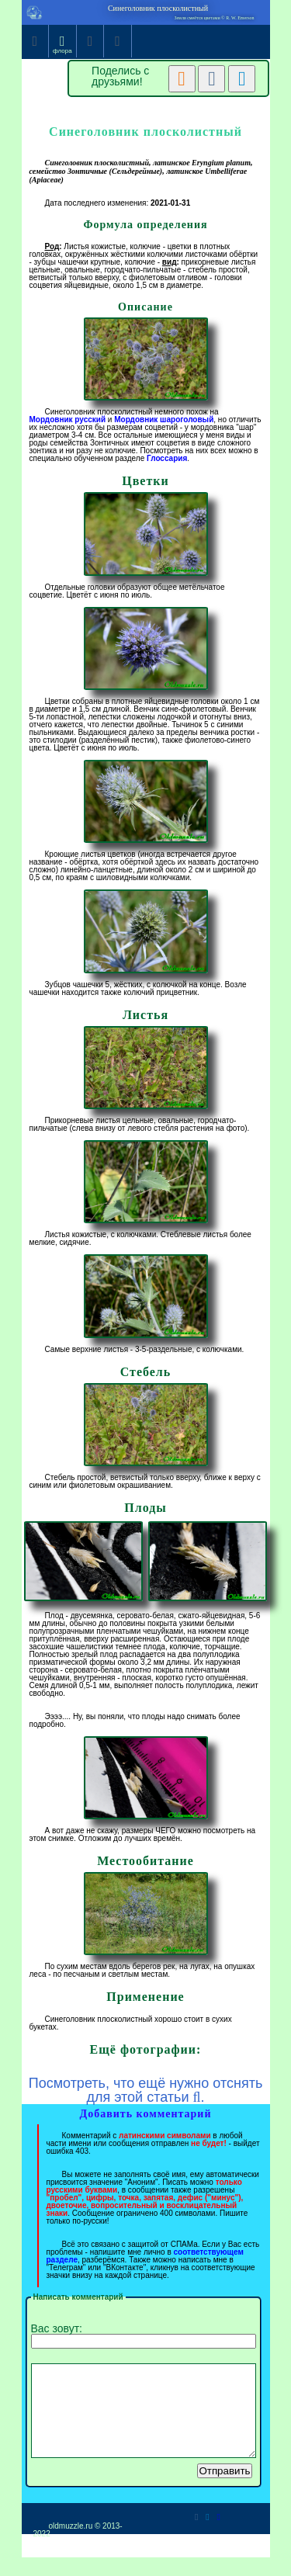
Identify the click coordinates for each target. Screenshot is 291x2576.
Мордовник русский (67, 419)
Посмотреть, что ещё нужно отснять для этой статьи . (146, 2090)
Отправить (224, 2489)
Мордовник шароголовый (163, 419)
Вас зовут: (143, 2335)
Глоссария (167, 458)
